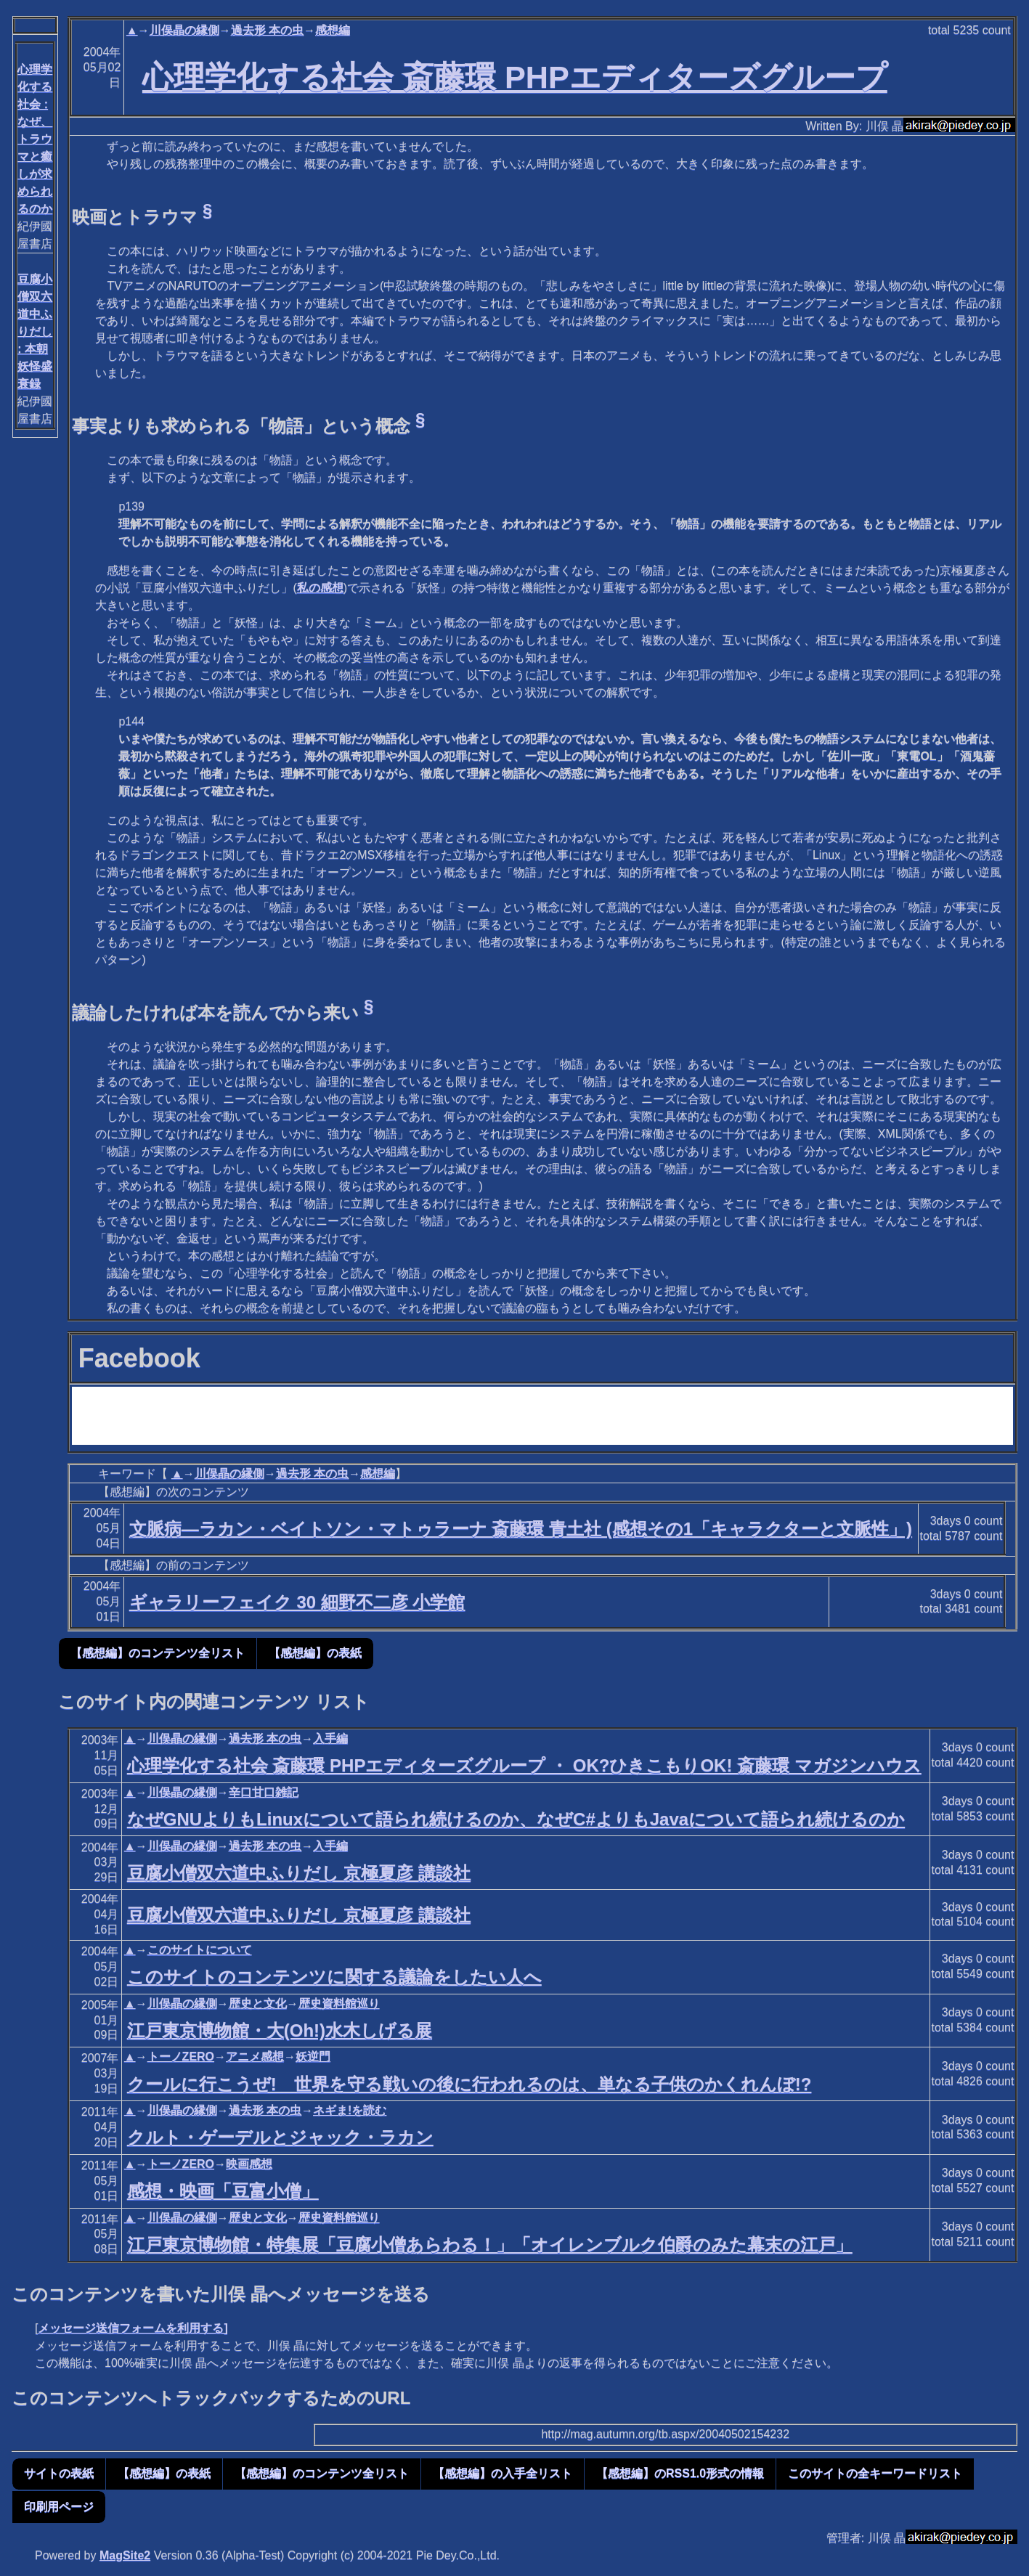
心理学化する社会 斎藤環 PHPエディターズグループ (514, 77)
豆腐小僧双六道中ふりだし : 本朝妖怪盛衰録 (34, 331)
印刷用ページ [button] (59, 2506)
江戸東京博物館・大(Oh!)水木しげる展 (279, 2030)
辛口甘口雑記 (263, 1792)
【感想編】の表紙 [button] (315, 1653)
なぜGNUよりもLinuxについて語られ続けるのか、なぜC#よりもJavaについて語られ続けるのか (516, 1819)
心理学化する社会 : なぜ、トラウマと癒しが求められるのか (34, 139)
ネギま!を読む (349, 2110)
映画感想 (249, 2164)
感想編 (332, 30)
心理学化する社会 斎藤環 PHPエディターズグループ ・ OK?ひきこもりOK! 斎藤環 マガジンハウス (524, 1765)
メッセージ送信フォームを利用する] (132, 2328)
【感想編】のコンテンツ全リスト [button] (157, 1653)
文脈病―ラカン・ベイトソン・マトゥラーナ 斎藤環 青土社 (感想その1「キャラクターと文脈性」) (520, 1528)
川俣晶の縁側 (184, 30)
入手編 (330, 1738)
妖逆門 (313, 2056)
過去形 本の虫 (267, 30)
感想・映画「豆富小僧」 (223, 2191)
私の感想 (320, 588)
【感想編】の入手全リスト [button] (502, 2473)
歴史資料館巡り (339, 2003)
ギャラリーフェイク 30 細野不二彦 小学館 (297, 1602)
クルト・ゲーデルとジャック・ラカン (280, 2137)
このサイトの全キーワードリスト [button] (875, 2473)
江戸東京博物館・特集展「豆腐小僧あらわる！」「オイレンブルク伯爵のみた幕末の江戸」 (490, 2244)
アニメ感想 (255, 2056)
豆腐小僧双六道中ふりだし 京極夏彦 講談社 (299, 1873)
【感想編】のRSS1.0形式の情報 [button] (680, 2473)
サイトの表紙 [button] (59, 2473)
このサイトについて (199, 1950)
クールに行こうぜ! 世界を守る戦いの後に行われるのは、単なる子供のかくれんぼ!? (469, 2084)
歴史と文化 (258, 2003)
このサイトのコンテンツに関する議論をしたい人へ (334, 1976)
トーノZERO (180, 2056)
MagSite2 (124, 2555)
